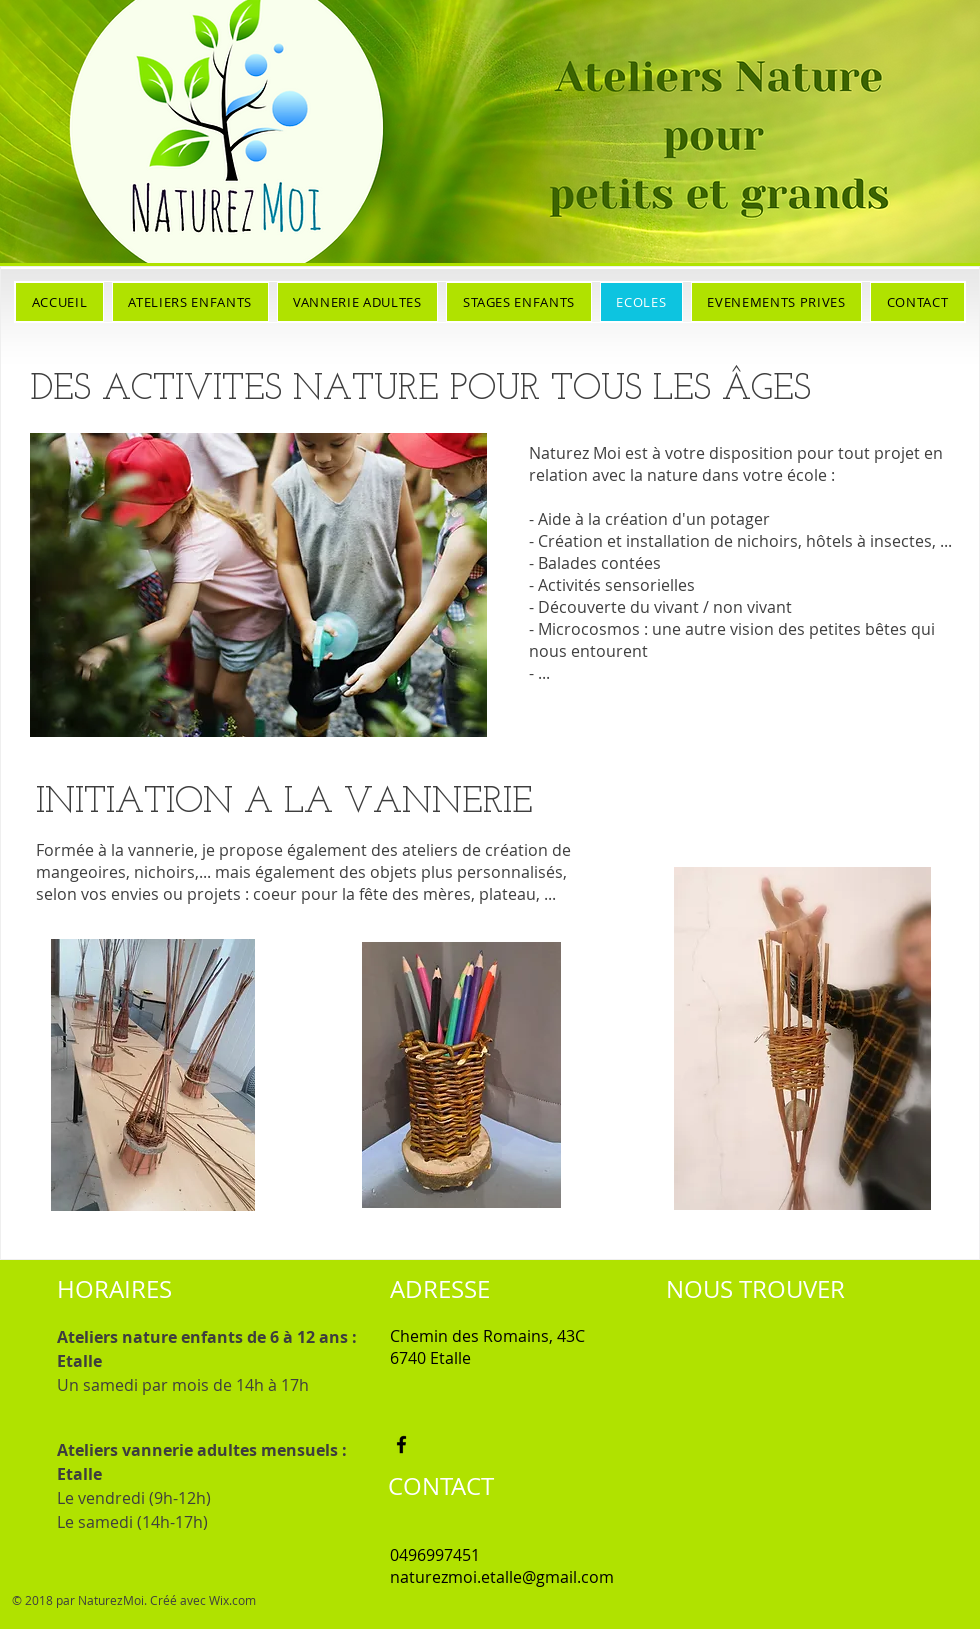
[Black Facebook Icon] (401, 1444)
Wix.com (232, 1600)
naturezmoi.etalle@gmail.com (502, 1577)
